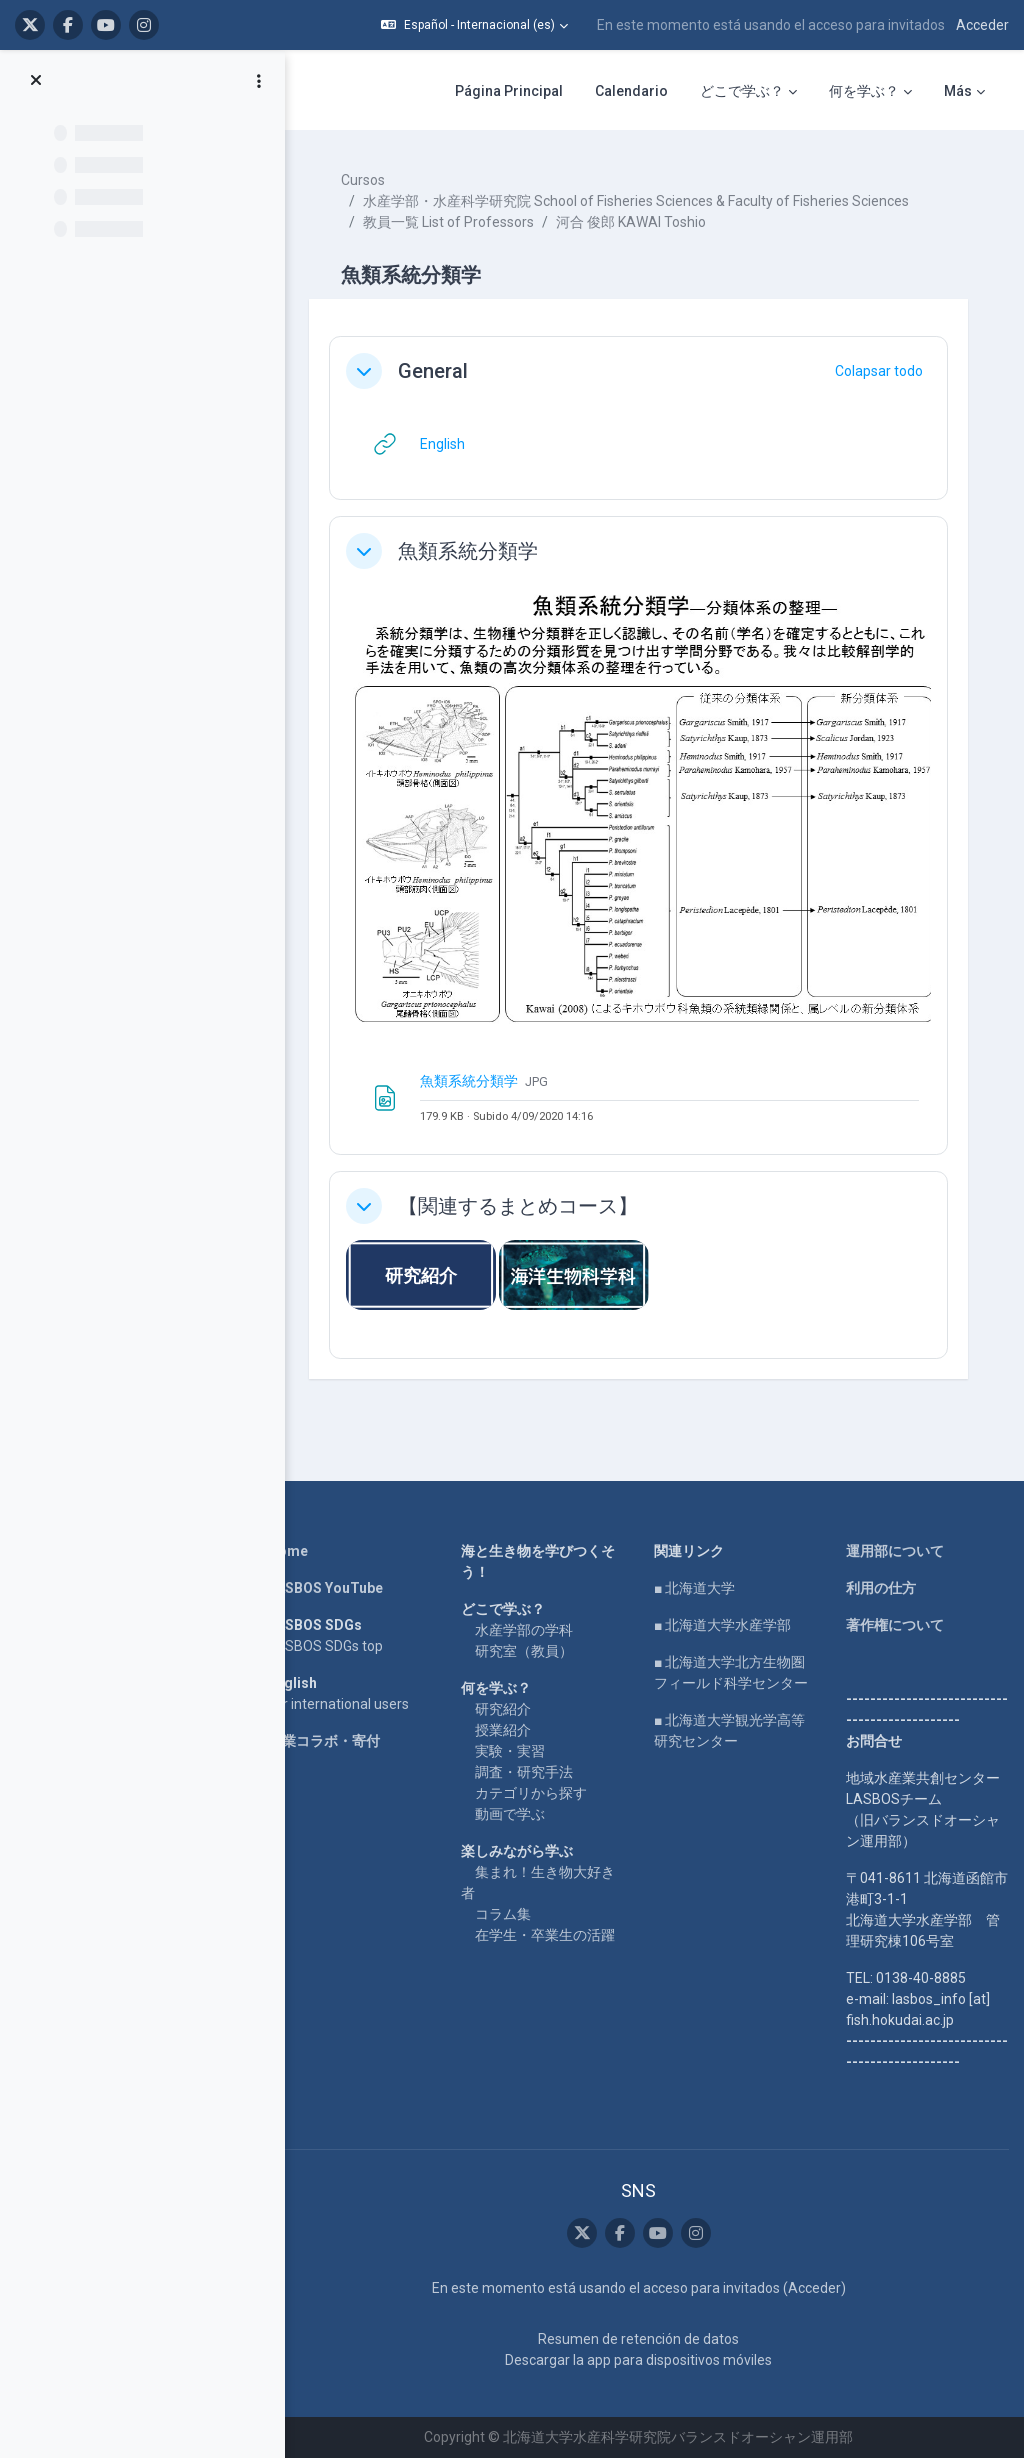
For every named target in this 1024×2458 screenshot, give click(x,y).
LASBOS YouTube (325, 1588)
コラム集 (503, 1914)
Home (288, 1551)
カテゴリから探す (531, 1793)
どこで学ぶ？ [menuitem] (742, 91)
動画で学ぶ (510, 1814)
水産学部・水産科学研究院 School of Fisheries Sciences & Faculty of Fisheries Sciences (636, 201)
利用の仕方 (881, 1588)
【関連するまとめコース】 (518, 1206)
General (433, 371)
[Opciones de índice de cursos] (259, 81)
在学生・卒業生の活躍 (545, 1935)
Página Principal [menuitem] (509, 91)
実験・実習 (510, 1751)
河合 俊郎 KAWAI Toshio (631, 222)
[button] (474, 25)
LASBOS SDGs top (325, 1646)
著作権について (895, 1625)
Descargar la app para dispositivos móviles (638, 2360)
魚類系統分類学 (468, 551)
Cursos (363, 180)
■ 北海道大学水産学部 (722, 1625)
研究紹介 (503, 1709)
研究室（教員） (524, 1651)
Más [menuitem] (958, 91)
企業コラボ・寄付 (324, 1741)
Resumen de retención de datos (638, 2339)
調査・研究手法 (524, 1772)
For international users (338, 1704)
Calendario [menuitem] (631, 91)
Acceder (982, 25)
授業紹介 (503, 1730)
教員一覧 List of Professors (448, 222)
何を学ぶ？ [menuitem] (864, 91)
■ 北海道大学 (694, 1588)
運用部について (895, 1551)
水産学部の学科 (524, 1630)
